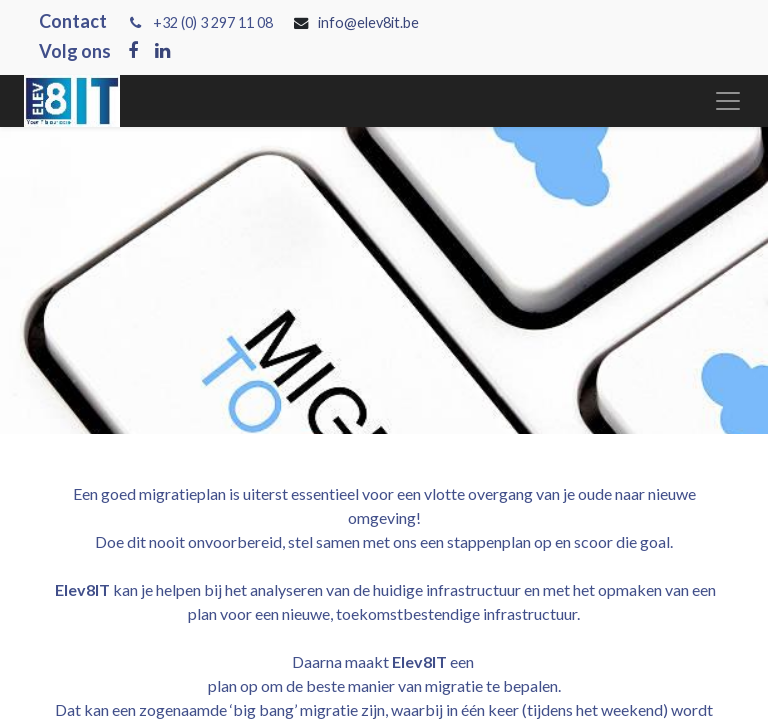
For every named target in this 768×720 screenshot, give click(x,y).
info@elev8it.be (370, 22)
